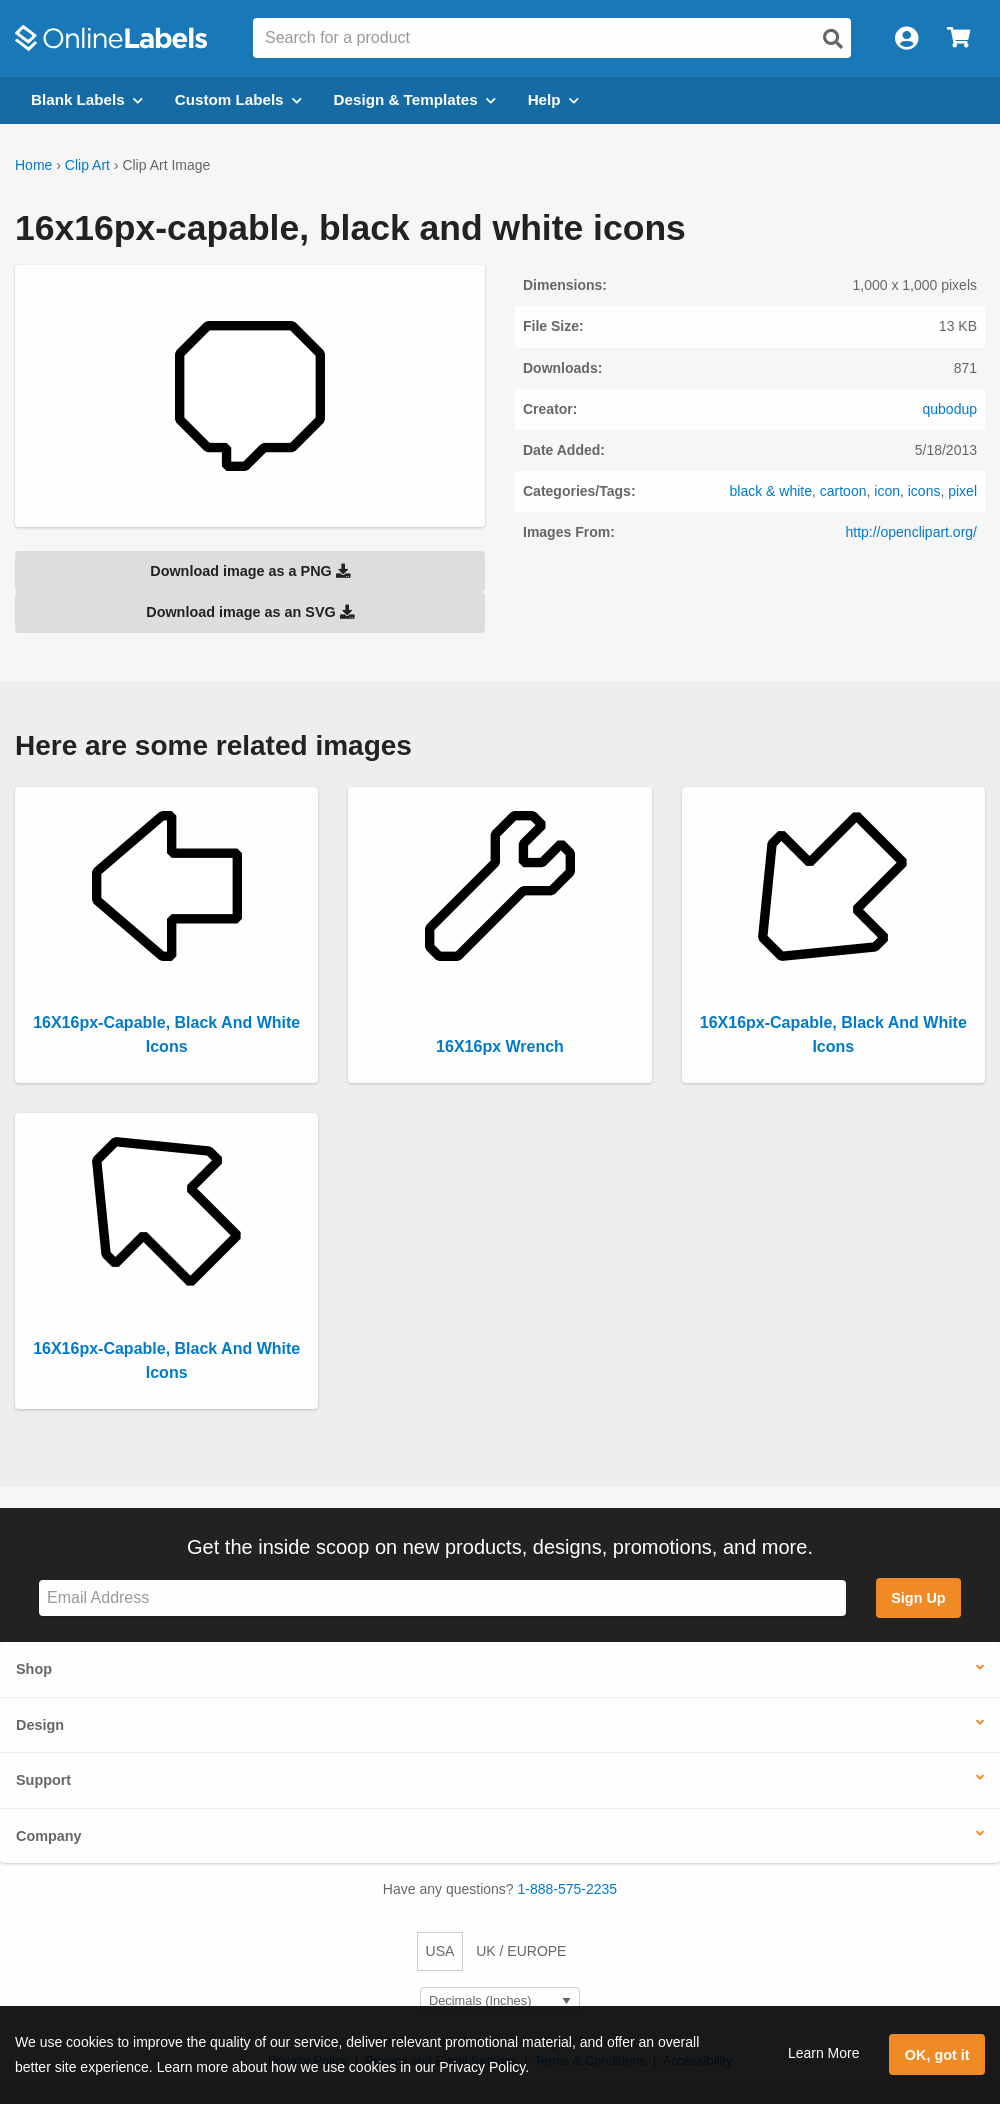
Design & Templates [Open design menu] (415, 99)
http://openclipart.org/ (911, 532)
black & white (771, 491)
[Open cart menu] (958, 38)
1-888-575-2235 (568, 1889)
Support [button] (43, 1780)
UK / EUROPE (521, 1951)
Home (33, 165)
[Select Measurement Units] (500, 2001)
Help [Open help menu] (553, 99)
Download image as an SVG (250, 612)
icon (887, 491)
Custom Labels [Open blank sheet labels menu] (238, 99)
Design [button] (40, 1725)
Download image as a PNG (250, 571)
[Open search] (833, 39)
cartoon (843, 491)
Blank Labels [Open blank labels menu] (87, 99)
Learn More (824, 2053)
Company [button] (49, 1836)
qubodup (949, 409)
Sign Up (918, 1598)
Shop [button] (34, 1669)
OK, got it (937, 2055)
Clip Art (87, 165)
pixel (962, 491)
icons (924, 491)
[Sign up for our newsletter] (442, 1598)
